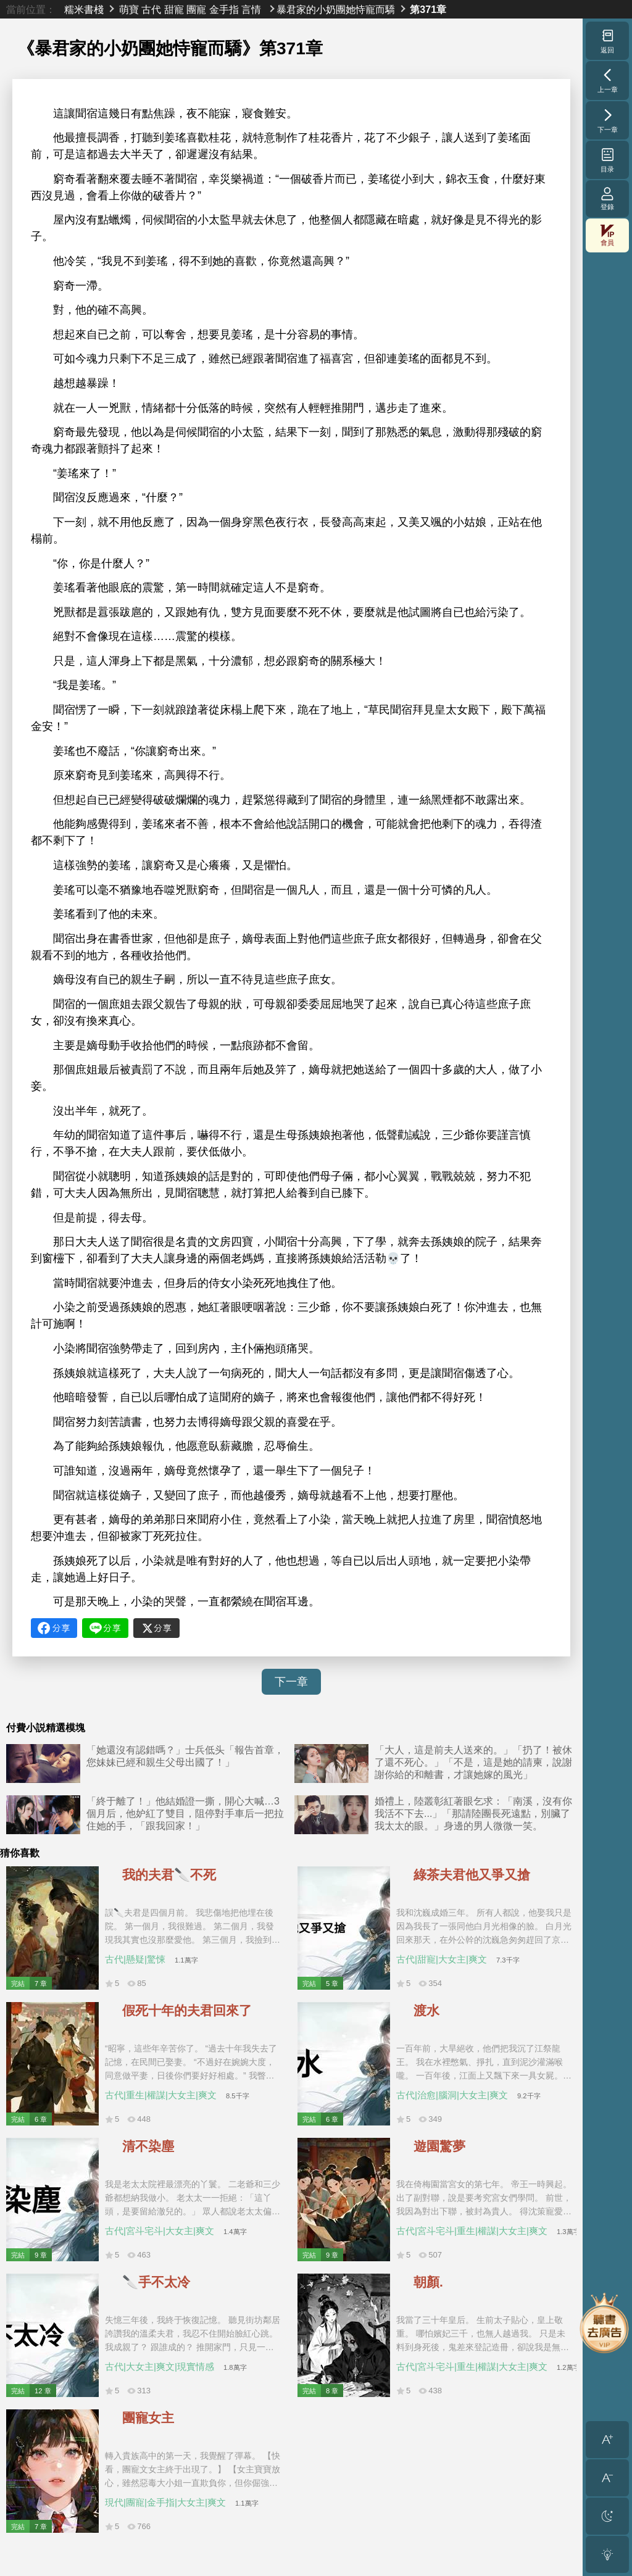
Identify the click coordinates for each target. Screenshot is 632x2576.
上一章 (607, 80)
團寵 (196, 9)
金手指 (224, 9)
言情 (251, 9)
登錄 (607, 198)
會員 (607, 235)
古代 (151, 9)
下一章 (291, 1682)
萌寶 (129, 9)
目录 (607, 160)
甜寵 (174, 9)
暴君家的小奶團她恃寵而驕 (335, 9)
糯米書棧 (84, 9)
